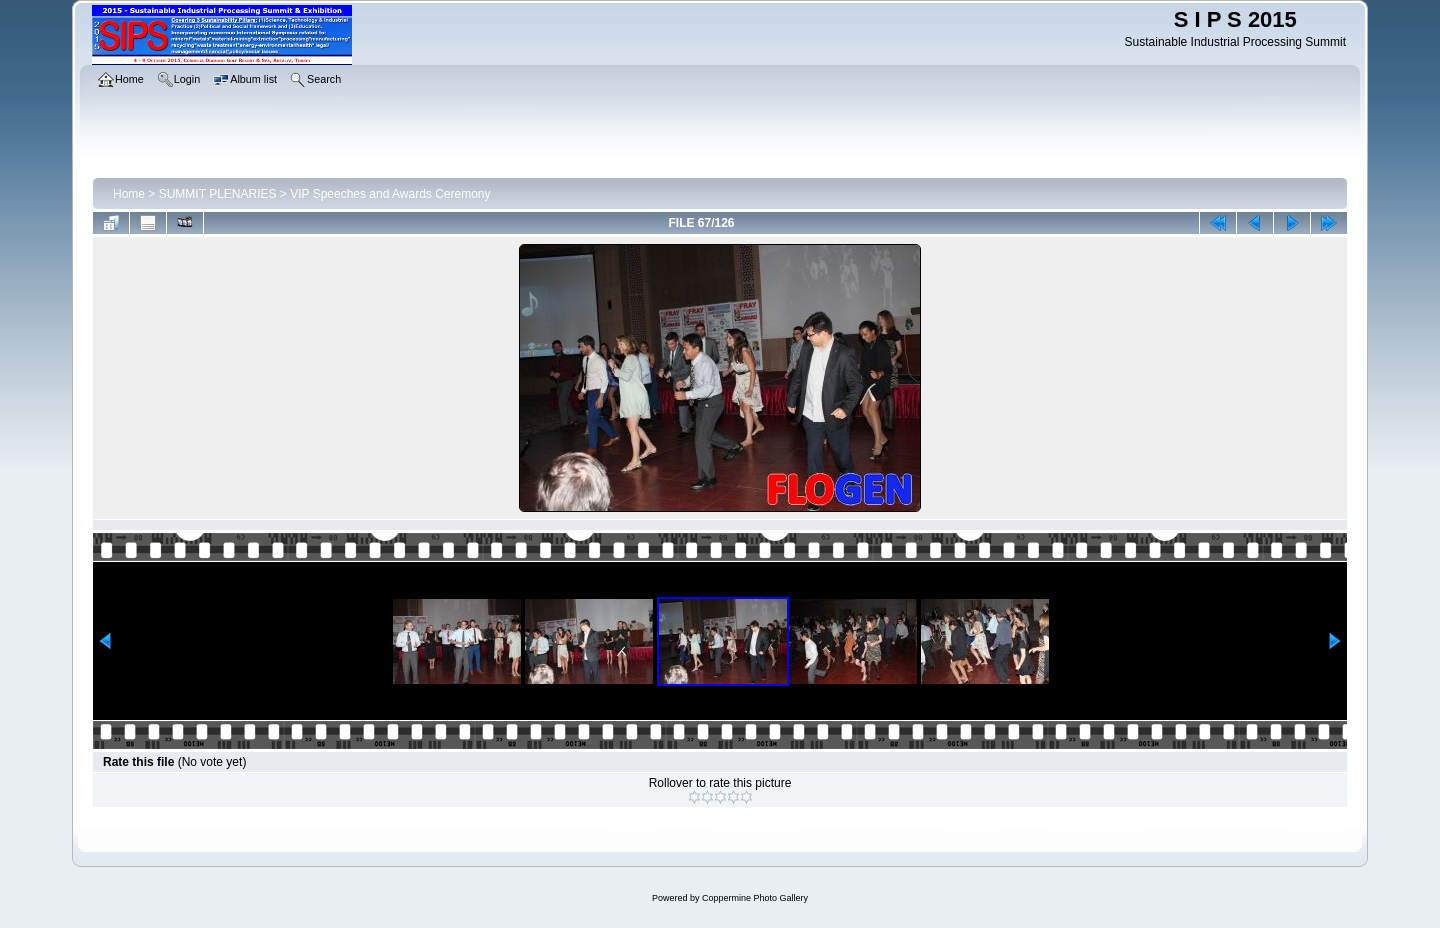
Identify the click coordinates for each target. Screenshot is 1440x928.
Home (129, 194)
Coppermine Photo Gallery (755, 898)
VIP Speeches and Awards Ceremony (390, 194)
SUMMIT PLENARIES (218, 194)
